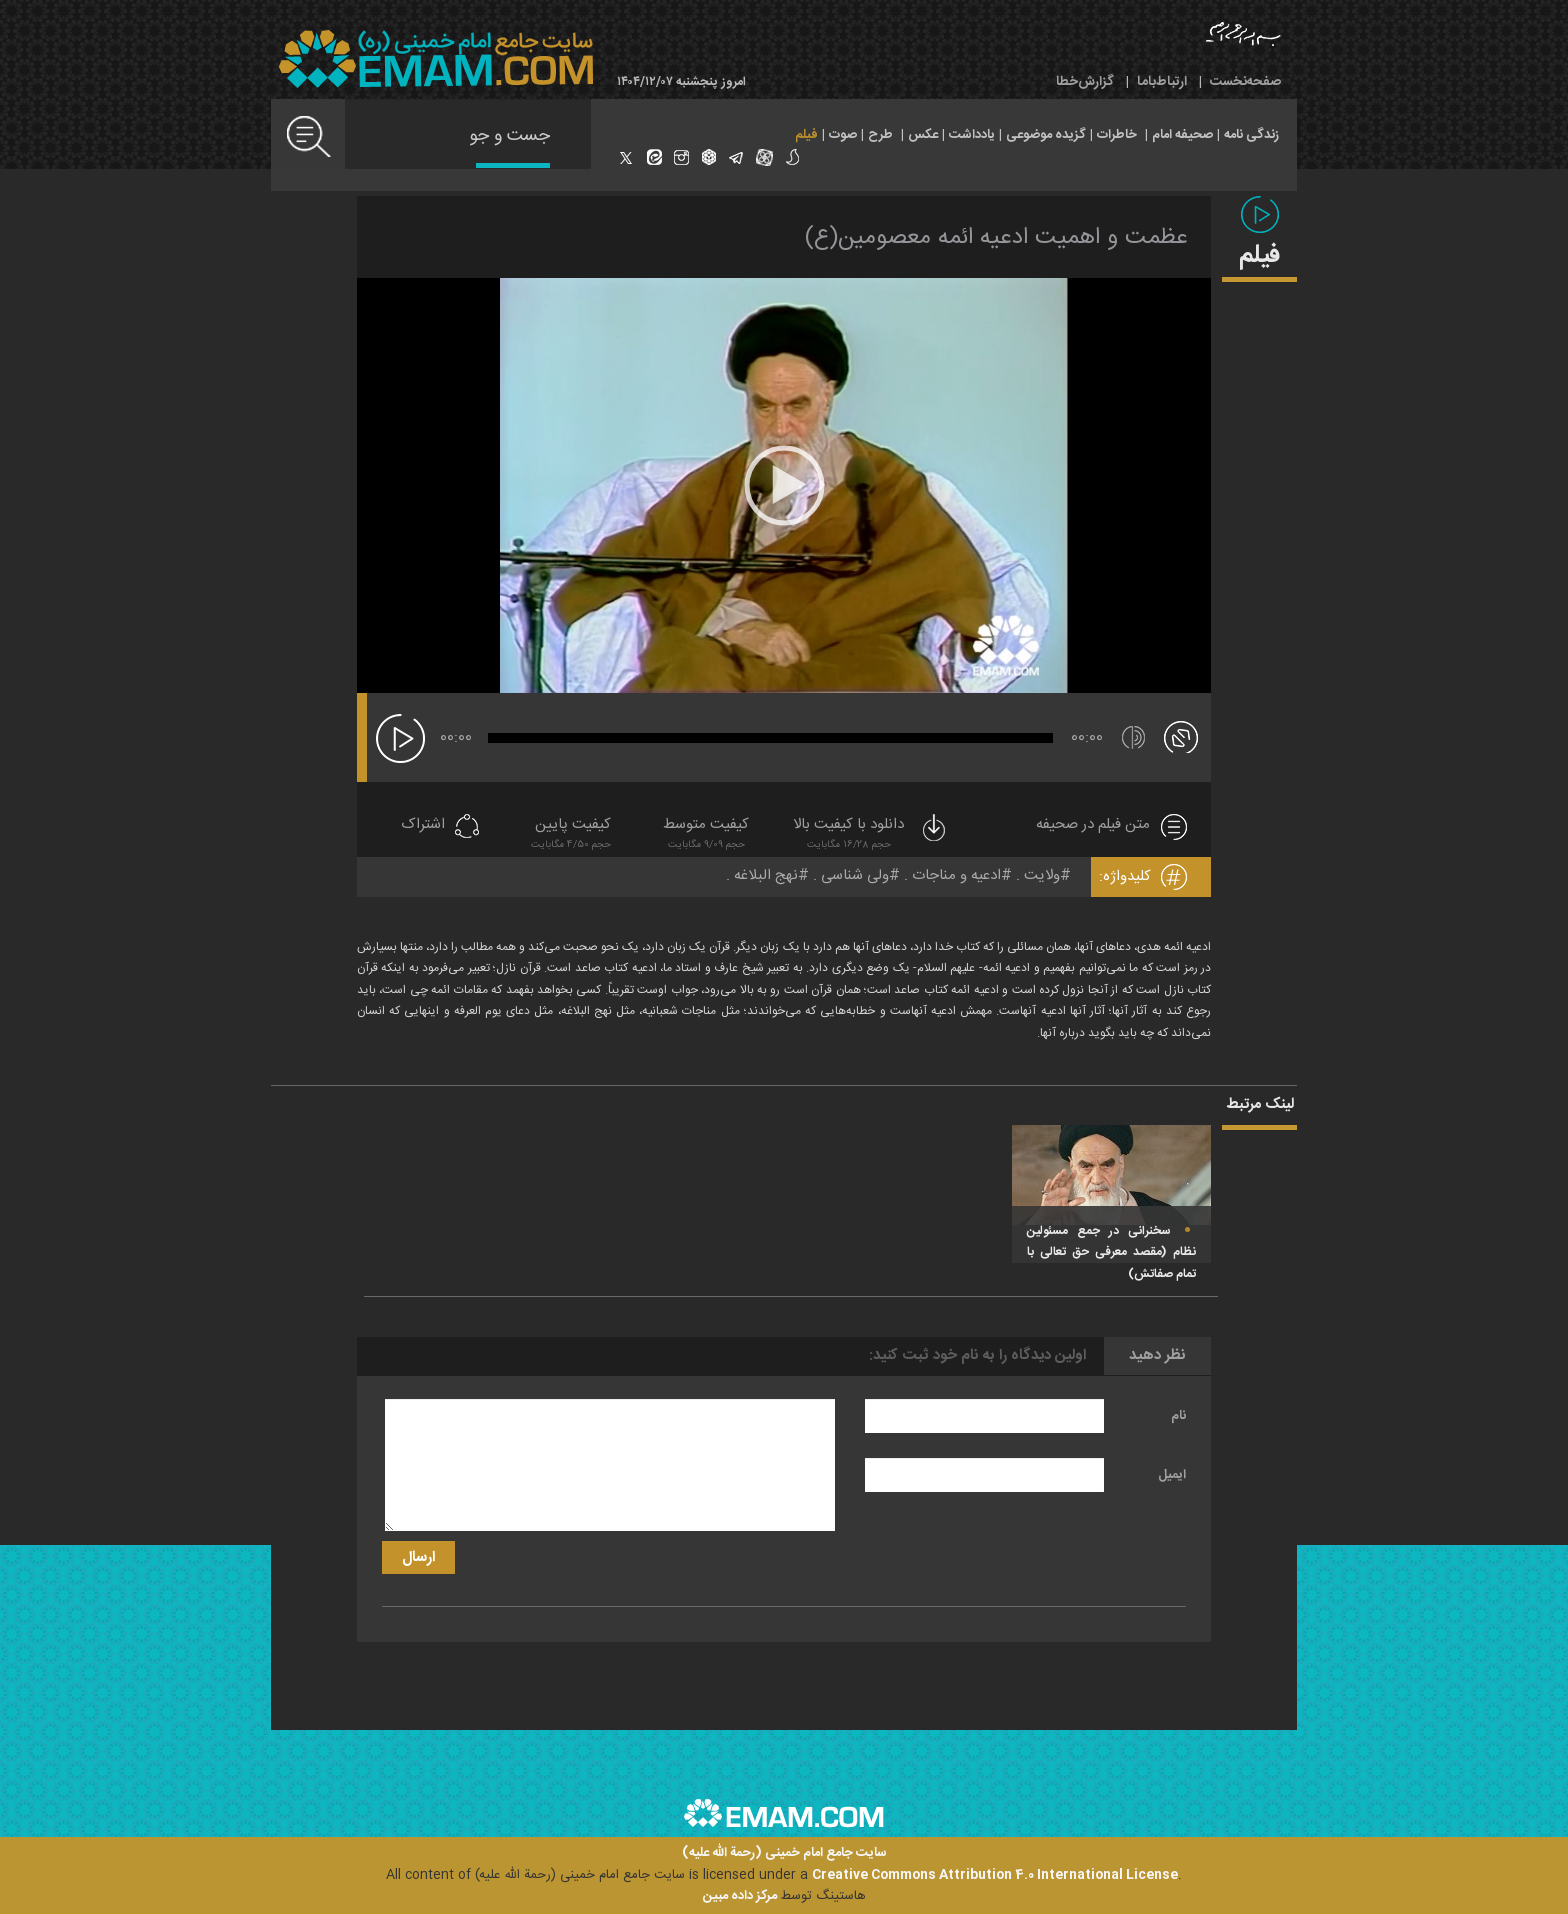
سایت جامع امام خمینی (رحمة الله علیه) (784, 1853)
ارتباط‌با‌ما (1162, 82)
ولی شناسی (855, 875)
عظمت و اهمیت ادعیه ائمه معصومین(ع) (996, 238)
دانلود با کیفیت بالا (871, 835)
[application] (784, 485)
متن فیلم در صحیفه (1093, 825)
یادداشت (972, 135)
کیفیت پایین (571, 835)
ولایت (1042, 875)
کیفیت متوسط (706, 835)
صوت (843, 135)
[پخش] (400, 738)
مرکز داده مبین (740, 1896)
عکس (923, 135)
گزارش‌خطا (1085, 82)
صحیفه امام (1182, 135)
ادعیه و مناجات (956, 875)
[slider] (770, 738)
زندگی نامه (1251, 135)
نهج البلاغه (766, 875)
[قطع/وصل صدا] (1133, 737)
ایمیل (1172, 1475)
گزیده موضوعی (1046, 135)
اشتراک (423, 825)
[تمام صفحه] (1181, 736)
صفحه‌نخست (1245, 82)
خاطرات (1117, 135)
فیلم (806, 135)
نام (1178, 1416)
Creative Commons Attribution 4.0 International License (995, 1875)
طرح (880, 135)
